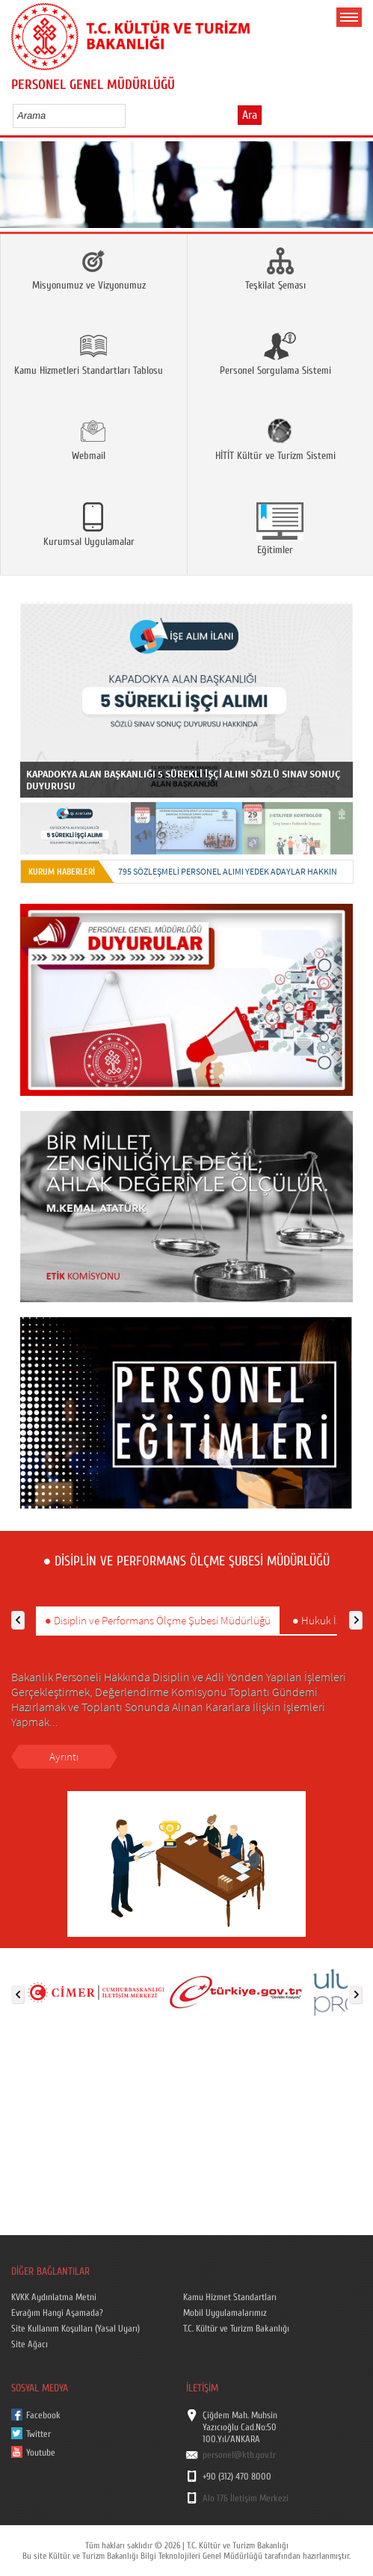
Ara (249, 115)
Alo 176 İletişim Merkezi (246, 2498)
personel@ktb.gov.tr (239, 2455)
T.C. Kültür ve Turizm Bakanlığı (236, 2328)
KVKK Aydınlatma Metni (53, 2297)
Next (356, 189)
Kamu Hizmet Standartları (230, 2297)
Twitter (38, 2434)
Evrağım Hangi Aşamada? (57, 2313)
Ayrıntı (63, 1756)
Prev (16, 189)
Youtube (40, 2452)
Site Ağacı (29, 2344)
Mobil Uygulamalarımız (225, 2313)
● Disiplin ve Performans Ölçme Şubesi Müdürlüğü (158, 1620)
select (130, 115)
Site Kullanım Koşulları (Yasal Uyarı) (75, 2328)
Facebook (43, 2415)
